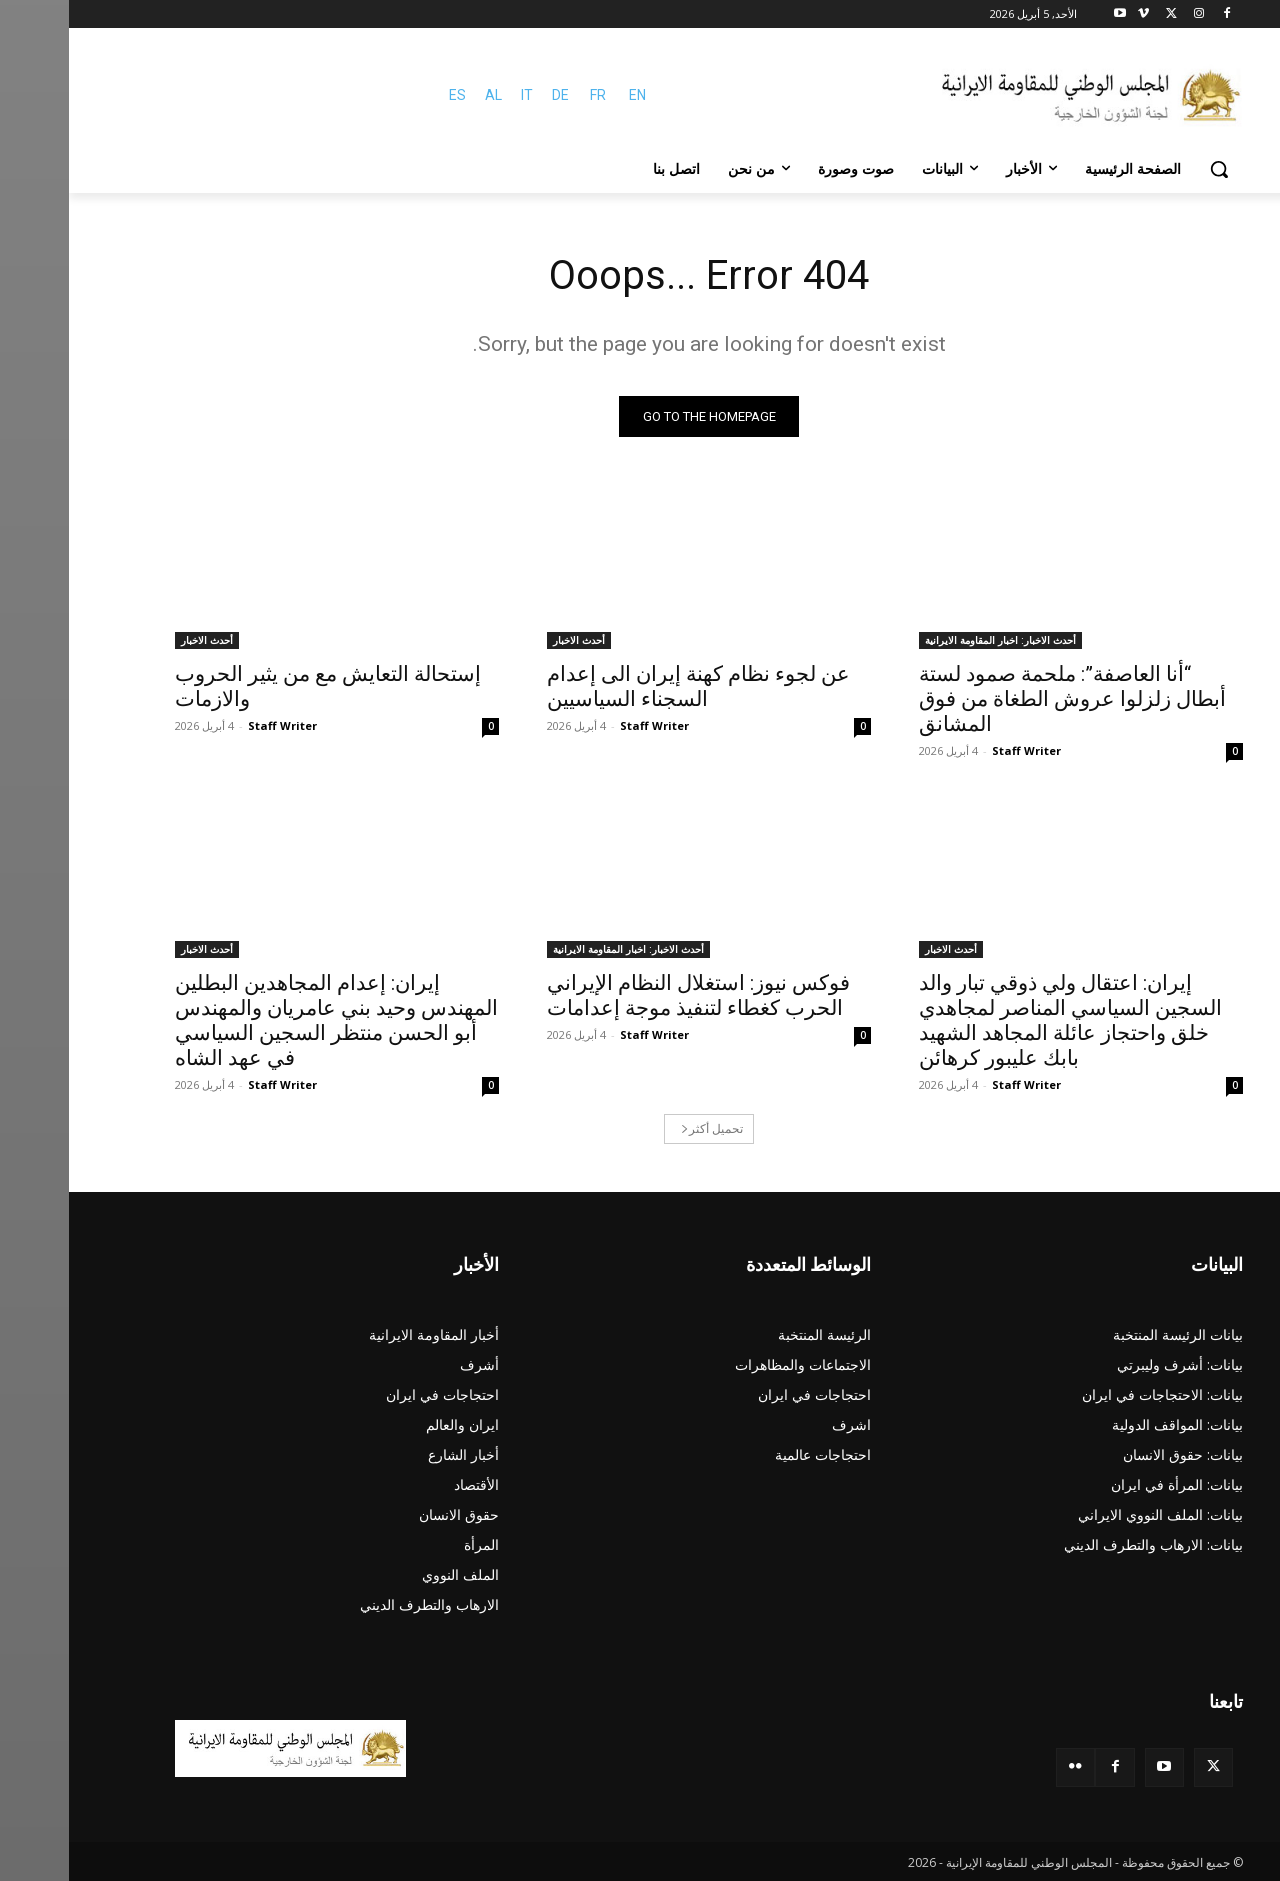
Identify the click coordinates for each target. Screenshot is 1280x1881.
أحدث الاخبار (510, 640)
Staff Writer (957, 750)
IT (458, 95)
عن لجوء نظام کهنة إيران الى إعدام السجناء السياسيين (629, 686)
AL (424, 95)
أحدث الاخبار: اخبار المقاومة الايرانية (931, 640)
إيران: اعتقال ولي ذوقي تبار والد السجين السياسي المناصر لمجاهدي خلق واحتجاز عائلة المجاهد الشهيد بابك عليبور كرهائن (1001, 1020)
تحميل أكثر (643, 1128)
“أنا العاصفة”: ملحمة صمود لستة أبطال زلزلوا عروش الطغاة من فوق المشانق (1003, 699)
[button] (1150, 169)
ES (388, 95)
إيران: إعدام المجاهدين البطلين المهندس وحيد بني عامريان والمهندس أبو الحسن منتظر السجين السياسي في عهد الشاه (267, 1020)
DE (491, 95)
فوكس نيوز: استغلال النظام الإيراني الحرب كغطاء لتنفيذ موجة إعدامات (629, 995)
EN (568, 95)
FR (529, 95)
